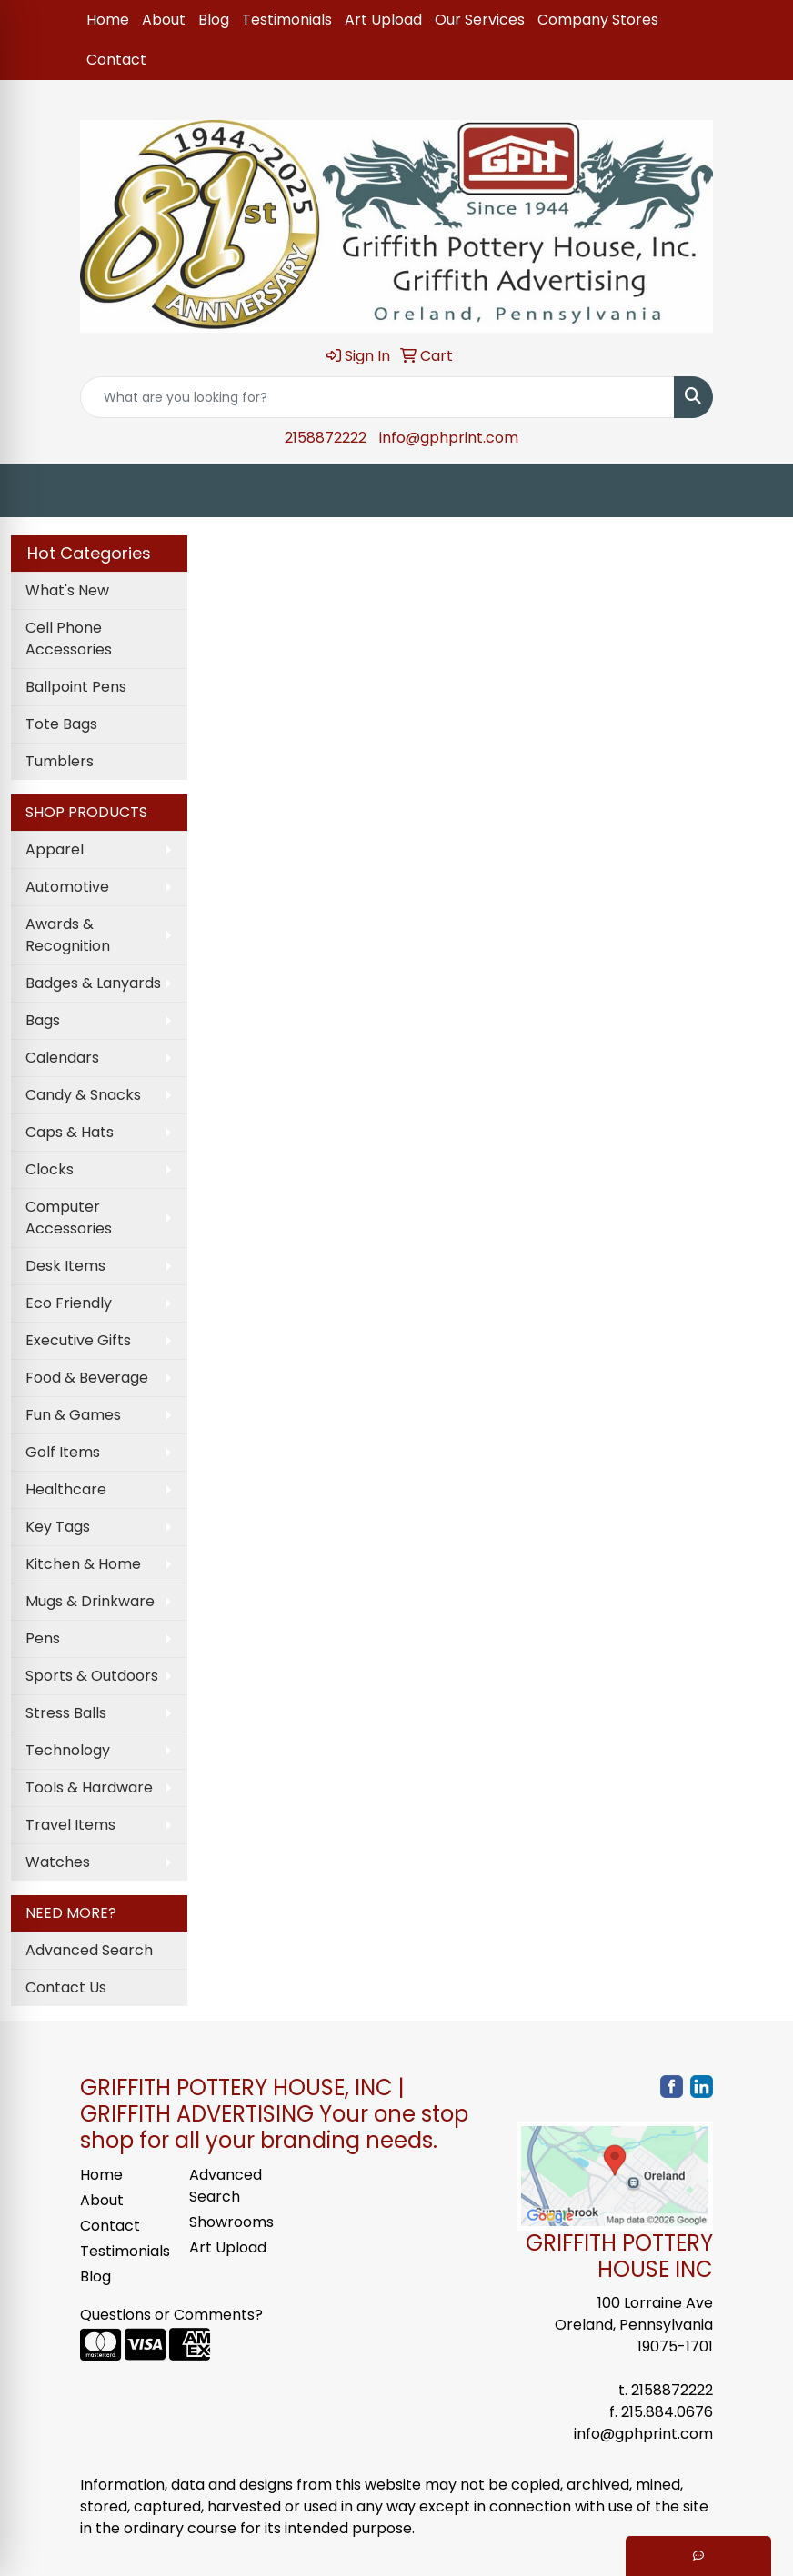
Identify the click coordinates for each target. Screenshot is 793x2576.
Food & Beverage (86, 1377)
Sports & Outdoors (91, 1675)
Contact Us (65, 1987)
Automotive (67, 886)
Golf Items (62, 1452)
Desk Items (65, 1265)
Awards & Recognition (67, 935)
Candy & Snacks (83, 1094)
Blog (213, 19)
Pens (42, 1638)
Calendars (62, 1057)
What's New (67, 590)
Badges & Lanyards (93, 983)
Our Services (480, 19)
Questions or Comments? (171, 2314)
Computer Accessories (68, 1217)
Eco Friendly (68, 1303)
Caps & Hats (69, 1132)
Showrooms (231, 2222)
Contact (116, 59)
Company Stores (597, 19)
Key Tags (57, 1526)
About (164, 19)
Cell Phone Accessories (68, 638)
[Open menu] (756, 491)
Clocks (49, 1169)
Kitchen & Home (83, 1563)
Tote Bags (61, 724)
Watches (57, 1862)
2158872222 (325, 437)
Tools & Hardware (89, 1787)
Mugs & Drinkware (90, 1601)
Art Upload (383, 19)
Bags (42, 1020)
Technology (67, 1750)
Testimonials (287, 19)
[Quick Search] (377, 397)
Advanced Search (89, 1950)
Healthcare (65, 1489)
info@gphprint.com (448, 437)
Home (107, 19)
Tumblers (59, 761)
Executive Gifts (78, 1340)
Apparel (54, 849)
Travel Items (70, 1824)
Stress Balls (65, 1712)
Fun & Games (73, 1414)
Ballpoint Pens (75, 686)
